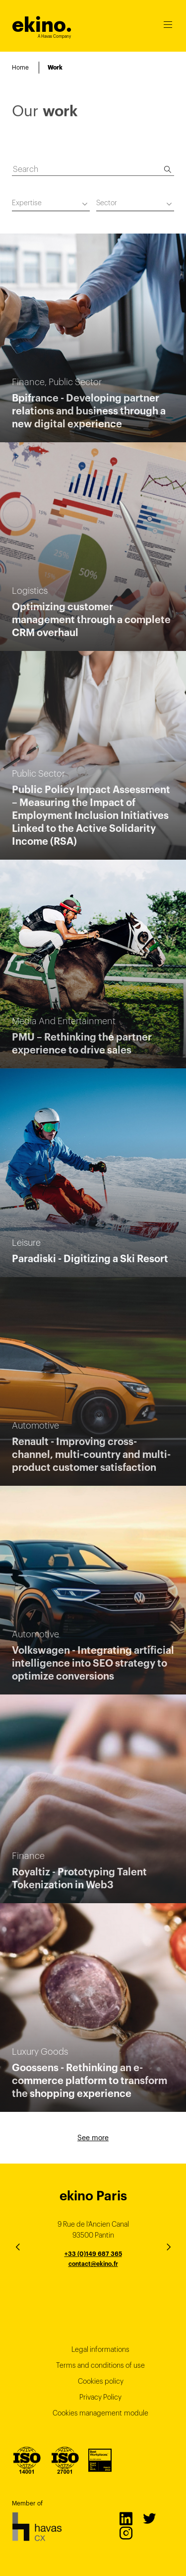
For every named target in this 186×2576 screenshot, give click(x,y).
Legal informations (100, 2349)
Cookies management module (100, 2413)
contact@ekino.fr (93, 2263)
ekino (42, 24)
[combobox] (51, 204)
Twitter (149, 2518)
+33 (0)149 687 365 (93, 2254)
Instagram (125, 2533)
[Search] (167, 169)
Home (20, 67)
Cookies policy (101, 2381)
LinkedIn (125, 2518)
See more (93, 2138)
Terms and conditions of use (100, 2365)
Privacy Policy (100, 2397)
